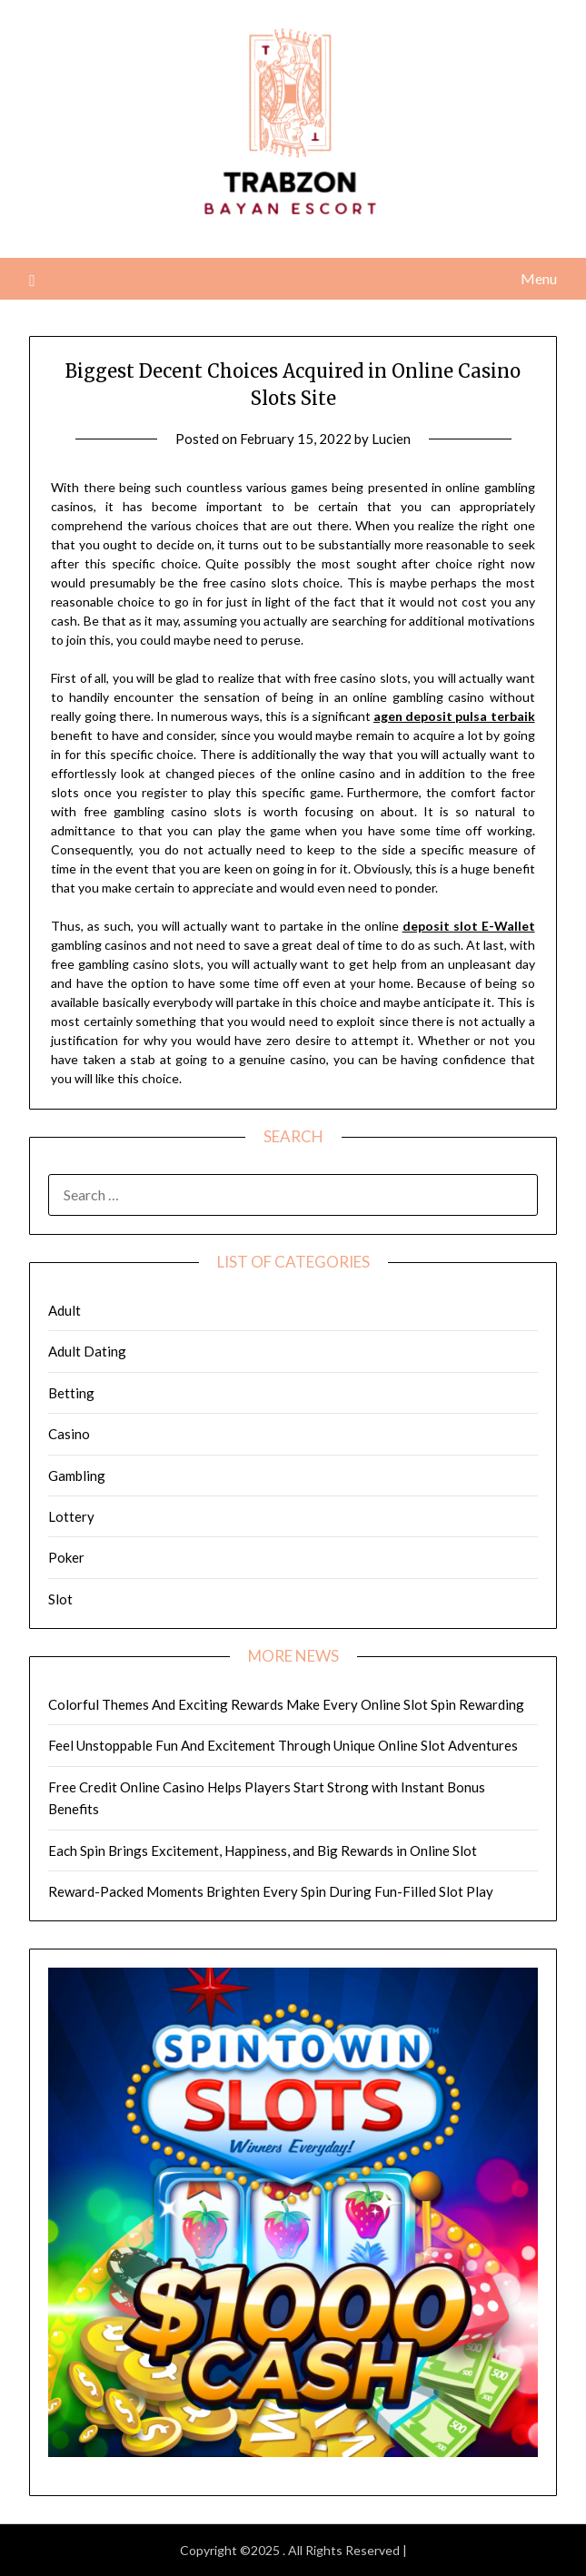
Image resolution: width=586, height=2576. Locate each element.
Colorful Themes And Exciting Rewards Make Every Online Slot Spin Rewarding (286, 1704)
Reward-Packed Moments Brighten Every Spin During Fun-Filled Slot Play (270, 1891)
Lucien (391, 438)
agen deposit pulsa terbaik (453, 716)
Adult (64, 1310)
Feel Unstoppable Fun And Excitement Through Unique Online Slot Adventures (283, 1745)
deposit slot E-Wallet (468, 925)
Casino (69, 1434)
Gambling (76, 1475)
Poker (66, 1557)
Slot (60, 1599)
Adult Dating (87, 1351)
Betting (71, 1393)
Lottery (71, 1516)
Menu (539, 278)
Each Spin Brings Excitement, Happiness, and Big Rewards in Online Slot (262, 1850)
